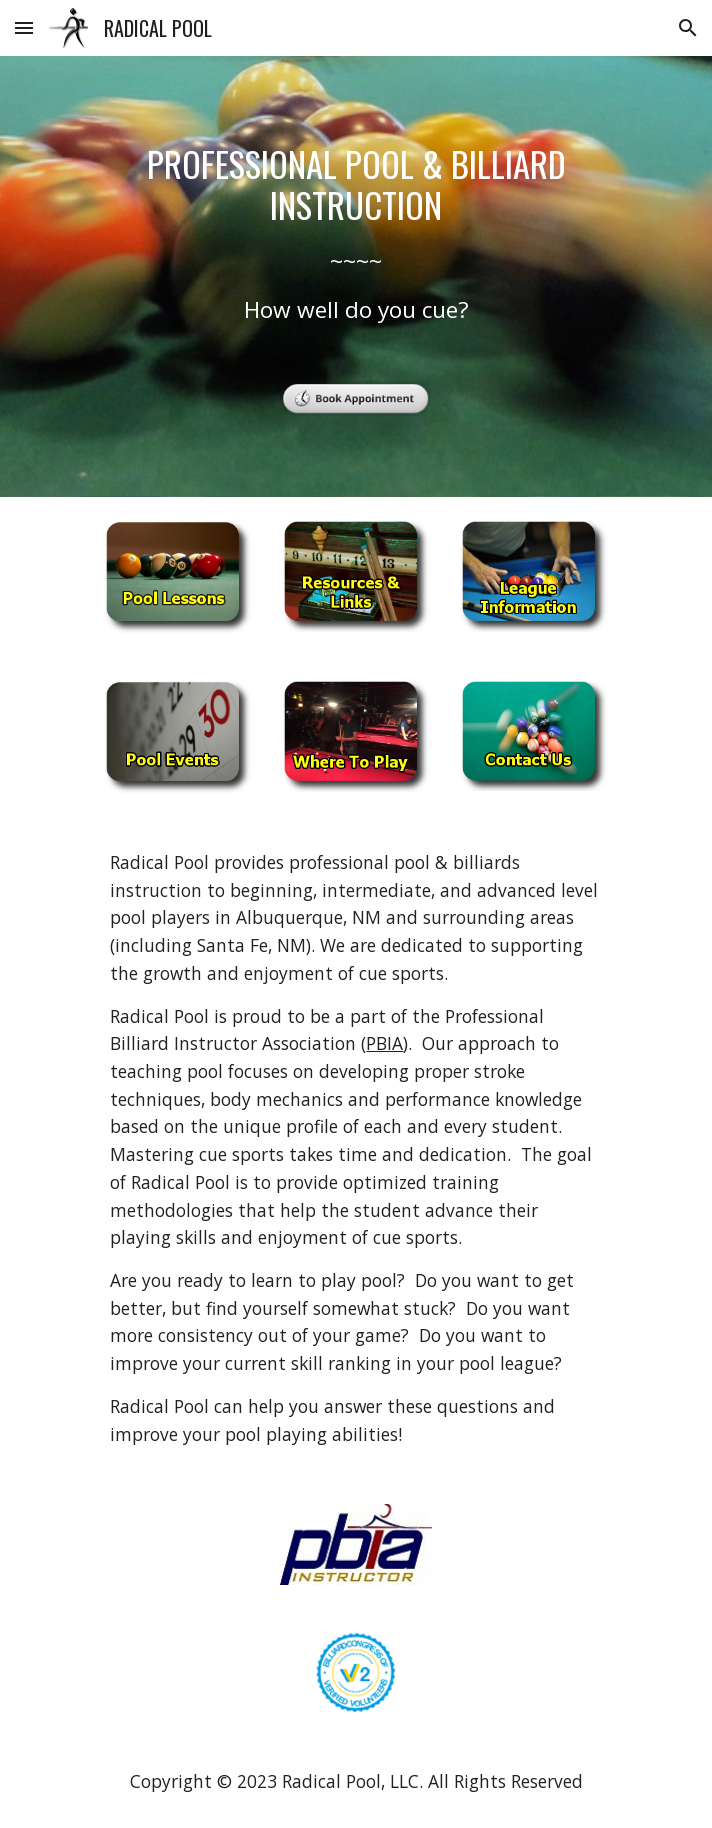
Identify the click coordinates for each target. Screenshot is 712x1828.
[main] (355, 234)
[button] (24, 27)
